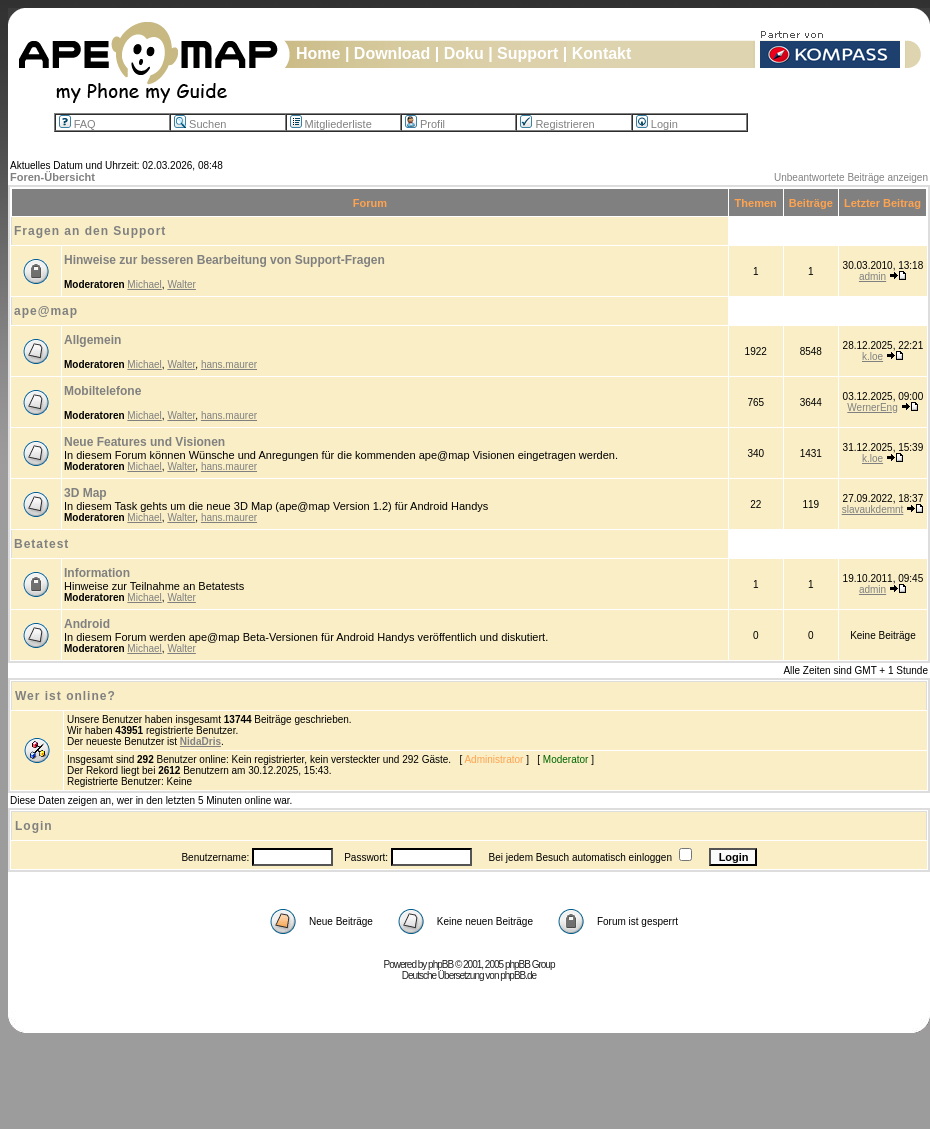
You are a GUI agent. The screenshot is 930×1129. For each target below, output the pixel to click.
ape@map (46, 311)
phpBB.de (518, 975)
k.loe (872, 356)
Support (527, 53)
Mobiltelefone (102, 391)
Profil (425, 124)
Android (87, 624)
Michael (144, 284)
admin (872, 276)
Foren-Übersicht (52, 177)
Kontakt (602, 53)
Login (657, 124)
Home (318, 53)
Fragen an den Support (90, 231)
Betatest (41, 544)
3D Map (85, 493)
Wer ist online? (65, 696)
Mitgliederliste (331, 124)
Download (392, 53)
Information (97, 573)
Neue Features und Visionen (144, 442)
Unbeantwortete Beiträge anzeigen (851, 177)
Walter (181, 284)
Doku (464, 53)
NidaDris (200, 741)
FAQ (77, 124)
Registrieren (557, 124)
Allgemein (92, 340)
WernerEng (872, 407)
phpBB (440, 964)
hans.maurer (229, 364)
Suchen (200, 124)
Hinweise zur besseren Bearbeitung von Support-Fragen (224, 260)
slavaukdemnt (873, 509)
